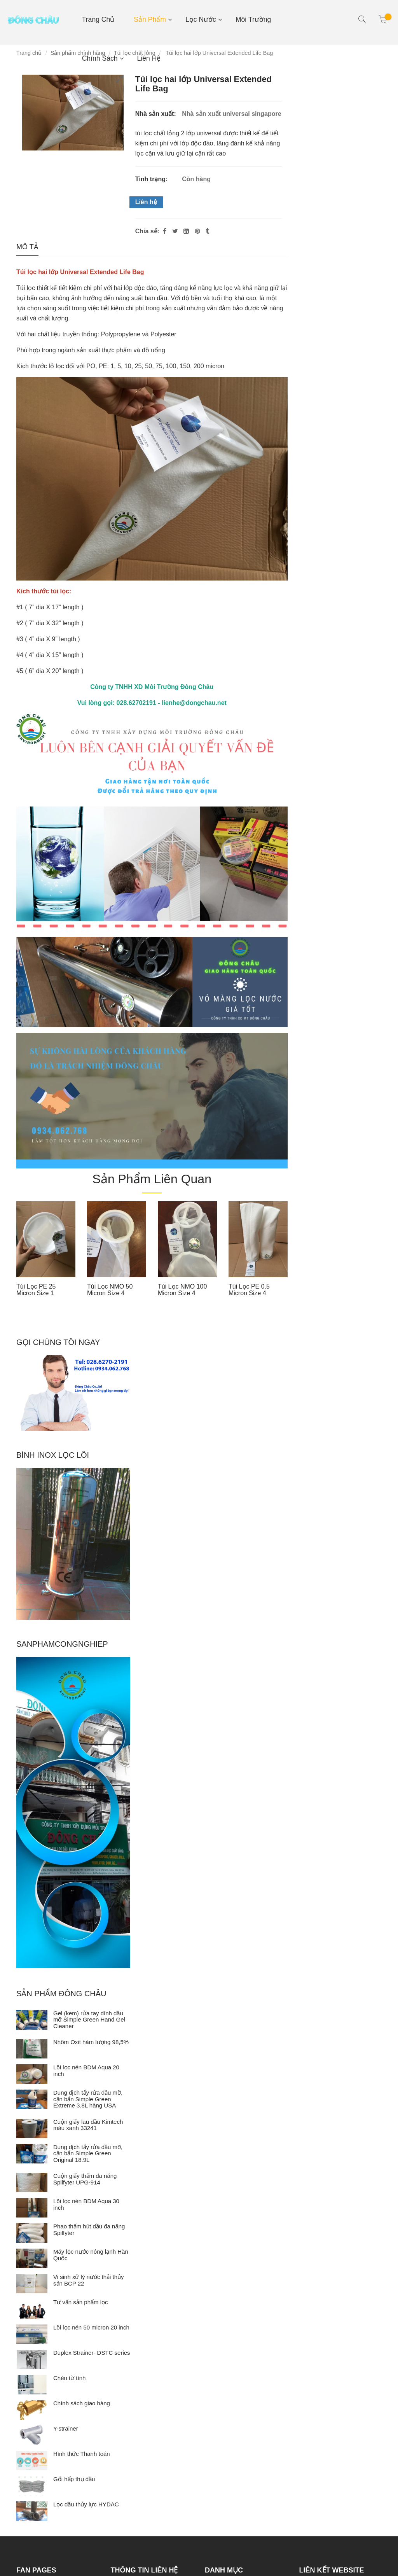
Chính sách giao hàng (81, 2403)
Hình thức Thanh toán (81, 2453)
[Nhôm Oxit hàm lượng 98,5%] (31, 2048)
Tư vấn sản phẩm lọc (80, 2302)
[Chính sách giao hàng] (31, 2410)
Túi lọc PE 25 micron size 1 (36, 1290)
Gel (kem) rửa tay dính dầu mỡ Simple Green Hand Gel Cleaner (89, 2019)
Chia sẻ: (147, 231)
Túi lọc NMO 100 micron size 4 (182, 1290)
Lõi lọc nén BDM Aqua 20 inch (86, 2070)
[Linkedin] (186, 231)
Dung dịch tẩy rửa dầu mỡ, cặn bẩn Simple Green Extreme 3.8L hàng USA (87, 2099)
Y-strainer (65, 2428)
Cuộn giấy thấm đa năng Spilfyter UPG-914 (85, 2179)
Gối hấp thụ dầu (74, 2479)
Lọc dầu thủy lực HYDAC (86, 2504)
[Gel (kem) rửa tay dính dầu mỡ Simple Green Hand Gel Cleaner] (31, 2020)
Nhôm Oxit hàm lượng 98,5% (91, 2042)
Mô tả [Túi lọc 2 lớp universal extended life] (27, 247)
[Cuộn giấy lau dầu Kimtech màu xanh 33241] (31, 2128)
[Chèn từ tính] (31, 2384)
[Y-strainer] (31, 2435)
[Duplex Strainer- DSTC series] (31, 2359)
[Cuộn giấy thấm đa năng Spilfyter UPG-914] (31, 2182)
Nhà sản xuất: (156, 113)
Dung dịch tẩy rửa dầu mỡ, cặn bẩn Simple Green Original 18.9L (87, 2153)
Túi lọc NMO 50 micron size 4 (110, 1290)
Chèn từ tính (69, 2378)
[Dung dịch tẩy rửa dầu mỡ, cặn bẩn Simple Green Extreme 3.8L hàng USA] (31, 2099)
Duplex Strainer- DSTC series (91, 2352)
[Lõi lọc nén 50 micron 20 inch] (31, 2334)
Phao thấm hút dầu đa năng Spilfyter (89, 2229)
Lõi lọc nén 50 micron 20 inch (91, 2327)
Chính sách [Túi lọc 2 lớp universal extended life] (100, 58)
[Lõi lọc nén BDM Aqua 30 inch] (31, 2207)
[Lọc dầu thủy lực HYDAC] (31, 2511)
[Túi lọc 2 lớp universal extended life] (198, 231)
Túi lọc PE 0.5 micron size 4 (249, 1290)
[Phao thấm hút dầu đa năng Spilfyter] (31, 2233)
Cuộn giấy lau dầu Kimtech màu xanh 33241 (88, 2125)
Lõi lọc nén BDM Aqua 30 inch (86, 2204)
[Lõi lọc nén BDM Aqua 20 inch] (31, 2074)
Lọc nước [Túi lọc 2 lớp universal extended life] (200, 19)
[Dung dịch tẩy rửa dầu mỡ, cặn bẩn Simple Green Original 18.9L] (31, 2153)
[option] (45, 1251)
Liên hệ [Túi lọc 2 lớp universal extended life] (146, 202)
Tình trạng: (152, 179)
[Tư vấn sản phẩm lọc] (31, 2309)
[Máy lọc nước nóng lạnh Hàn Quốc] (31, 2258)
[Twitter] (175, 231)
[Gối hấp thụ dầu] (31, 2486)
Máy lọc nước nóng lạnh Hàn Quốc (90, 2254)
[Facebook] (164, 231)
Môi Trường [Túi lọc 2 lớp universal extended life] (253, 19)
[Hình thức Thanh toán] (31, 2460)
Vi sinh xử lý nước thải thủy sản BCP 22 (88, 2280)
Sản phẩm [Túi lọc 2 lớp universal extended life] (150, 19)
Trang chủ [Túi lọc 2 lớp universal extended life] (98, 19)
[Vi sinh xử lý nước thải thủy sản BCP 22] (31, 2283)
